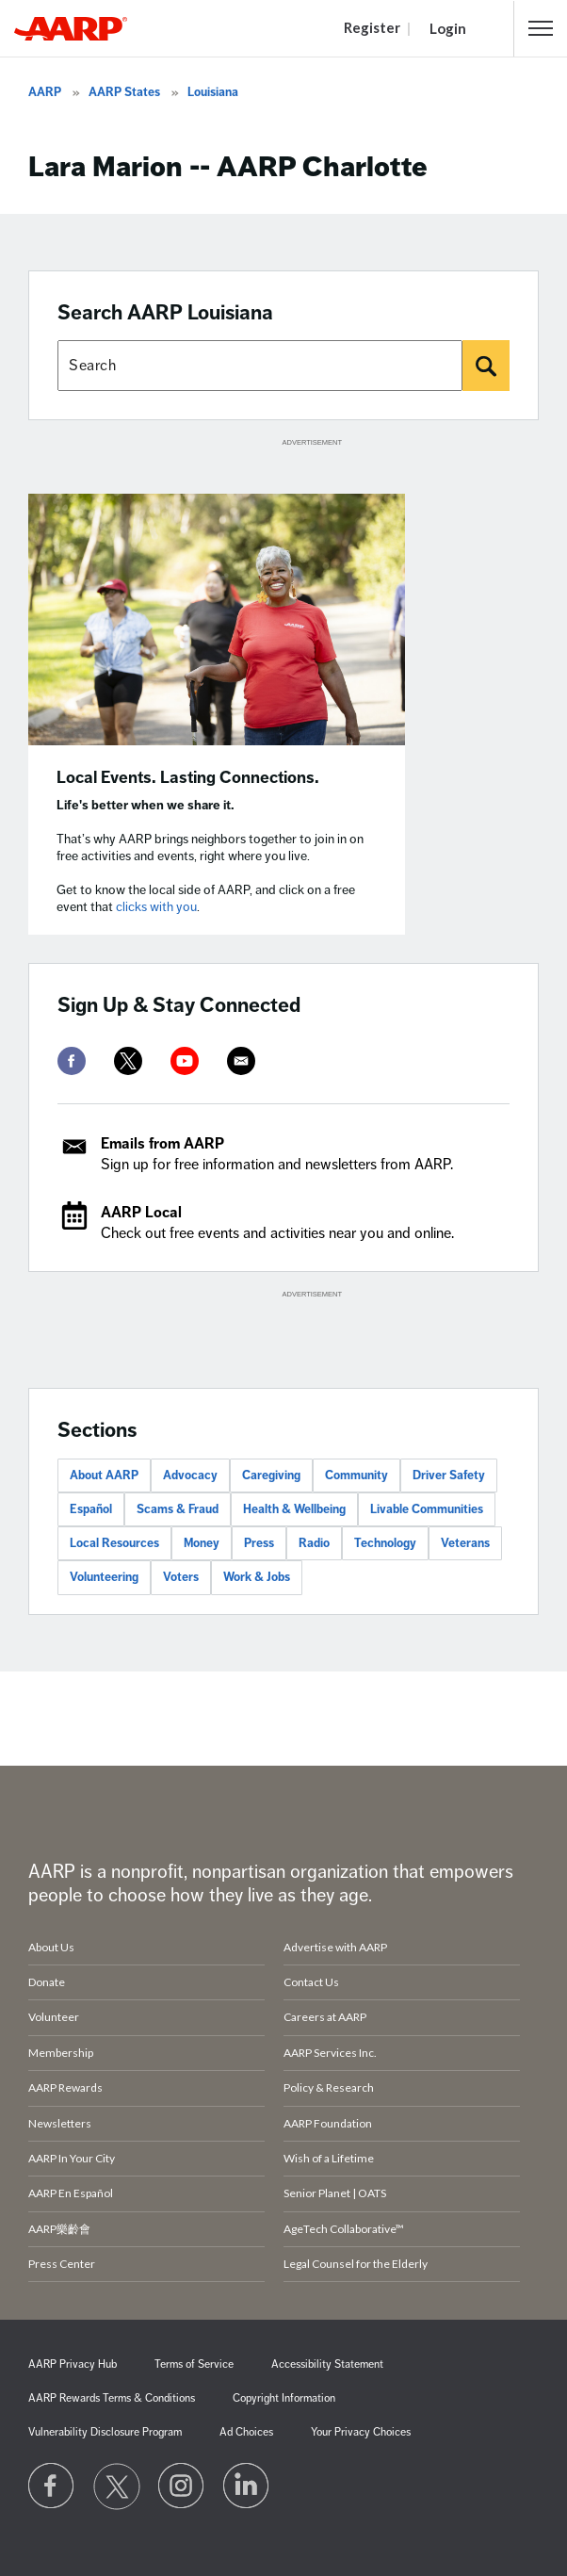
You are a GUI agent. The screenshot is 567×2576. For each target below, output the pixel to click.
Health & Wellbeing (294, 1509)
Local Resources (114, 1543)
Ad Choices (246, 2432)
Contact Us (311, 1982)
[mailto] (241, 1061)
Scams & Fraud (178, 1509)
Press (259, 1543)
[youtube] (184, 1061)
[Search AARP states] (259, 365)
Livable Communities (426, 1509)
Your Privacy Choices (361, 2432)
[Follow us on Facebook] (51, 2486)
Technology (385, 1543)
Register (372, 27)
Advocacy (190, 1475)
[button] (540, 28)
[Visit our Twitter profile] (116, 2486)
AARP (44, 92)
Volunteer (53, 2017)
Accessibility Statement (327, 2364)
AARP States (124, 92)
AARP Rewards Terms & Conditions (111, 2398)
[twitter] (128, 1061)
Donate (46, 1982)
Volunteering (104, 1577)
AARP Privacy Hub (72, 2364)
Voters (181, 1577)
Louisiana (212, 92)
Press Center (61, 2264)
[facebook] (71, 1061)
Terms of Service (194, 2364)
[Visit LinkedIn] (246, 2486)
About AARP (104, 1475)
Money (201, 1543)
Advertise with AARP (335, 1947)
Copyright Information (284, 2398)
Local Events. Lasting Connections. (188, 777)
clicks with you (156, 907)
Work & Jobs (256, 1577)
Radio (314, 1543)
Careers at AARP (325, 2017)
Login (447, 28)
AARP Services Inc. (330, 2053)
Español (91, 1509)
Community (356, 1475)
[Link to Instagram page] (181, 2486)
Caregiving (271, 1475)
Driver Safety (449, 1475)
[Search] (486, 365)
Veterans (465, 1543)
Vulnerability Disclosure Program (105, 2432)
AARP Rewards (65, 2087)
